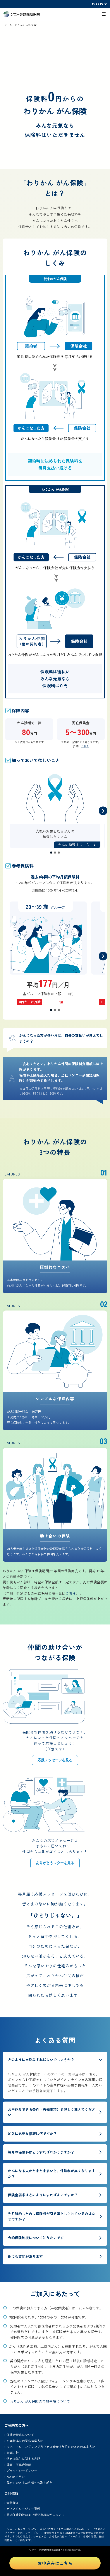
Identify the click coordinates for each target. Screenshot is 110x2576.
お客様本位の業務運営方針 (25, 2441)
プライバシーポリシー (22, 2470)
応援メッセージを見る (55, 1760)
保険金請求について (20, 2434)
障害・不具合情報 (19, 2464)
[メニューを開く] (104, 14)
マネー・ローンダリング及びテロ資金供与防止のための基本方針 (51, 2446)
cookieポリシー (17, 2476)
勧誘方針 (13, 2453)
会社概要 (13, 2503)
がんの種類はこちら (73, 844)
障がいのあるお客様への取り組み (29, 2482)
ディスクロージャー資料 (23, 2508)
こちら (85, 746)
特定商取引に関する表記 (23, 2458)
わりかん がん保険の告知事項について (40, 2401)
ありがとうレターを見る (55, 1863)
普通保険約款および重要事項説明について (36, 2515)
